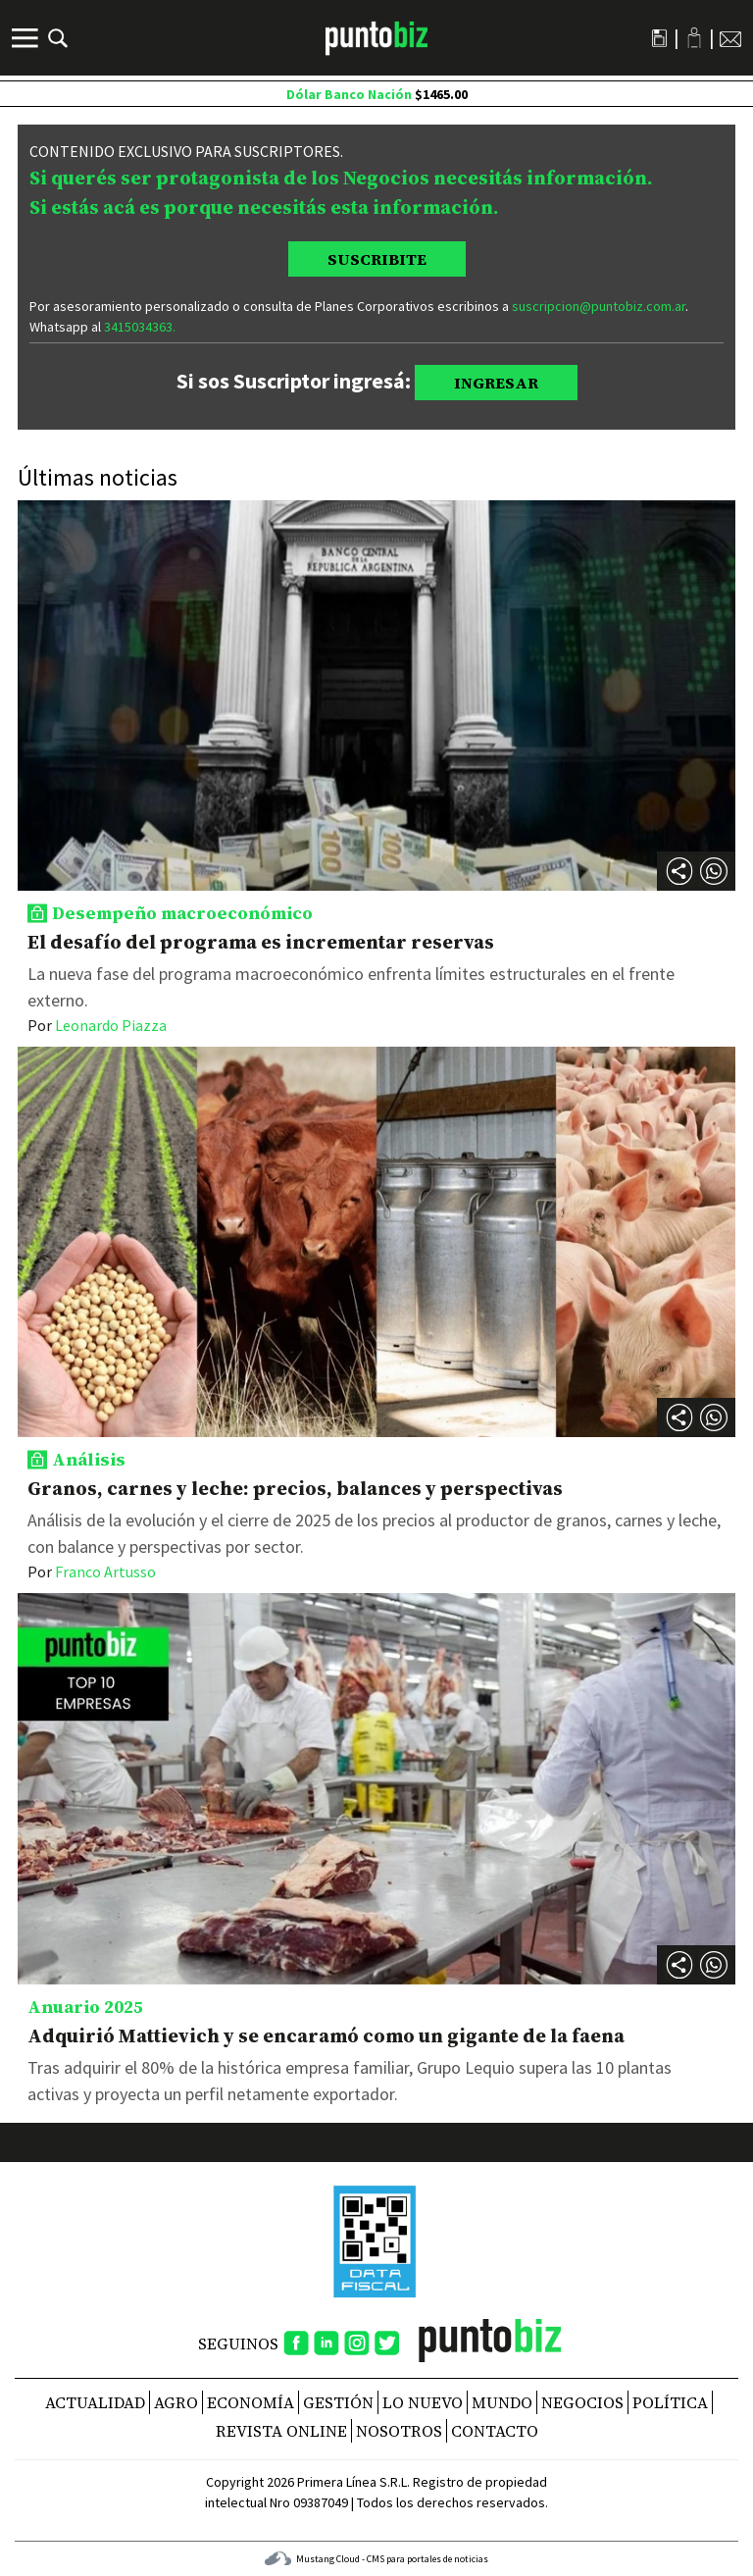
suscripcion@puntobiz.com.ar (598, 306)
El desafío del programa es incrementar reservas (260, 941)
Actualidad (95, 2402)
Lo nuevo (422, 2402)
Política (670, 2402)
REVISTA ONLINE (281, 2431)
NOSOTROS (399, 2431)
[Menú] (27, 38)
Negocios (582, 2402)
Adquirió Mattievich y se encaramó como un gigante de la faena (326, 2035)
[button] (713, 871)
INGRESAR (496, 382)
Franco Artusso (91, 1571)
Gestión (338, 2402)
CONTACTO (494, 2431)
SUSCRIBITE (377, 259)
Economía (250, 2402)
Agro (176, 2402)
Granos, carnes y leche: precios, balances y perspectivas (295, 1488)
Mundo (502, 2402)
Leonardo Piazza (97, 1025)
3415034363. (140, 326)
